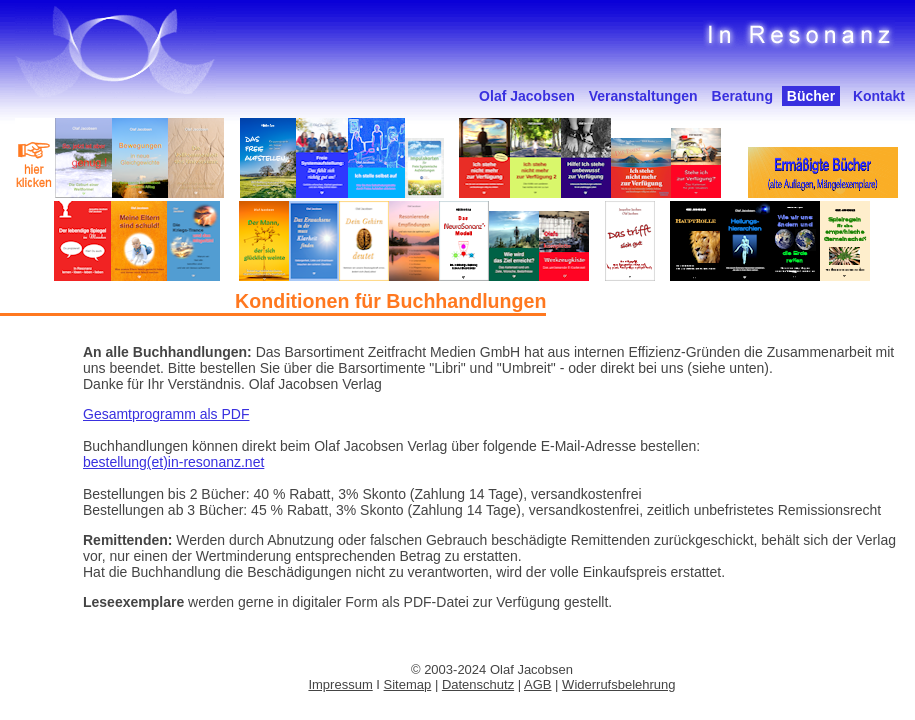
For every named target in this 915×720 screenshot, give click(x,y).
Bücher (811, 96)
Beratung (742, 96)
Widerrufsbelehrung (618, 684)
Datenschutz (478, 684)
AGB (537, 684)
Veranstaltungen (643, 96)
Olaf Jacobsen (527, 96)
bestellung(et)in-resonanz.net (173, 462)
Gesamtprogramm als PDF (166, 414)
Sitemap (408, 684)
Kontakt (879, 96)
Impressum (340, 684)
